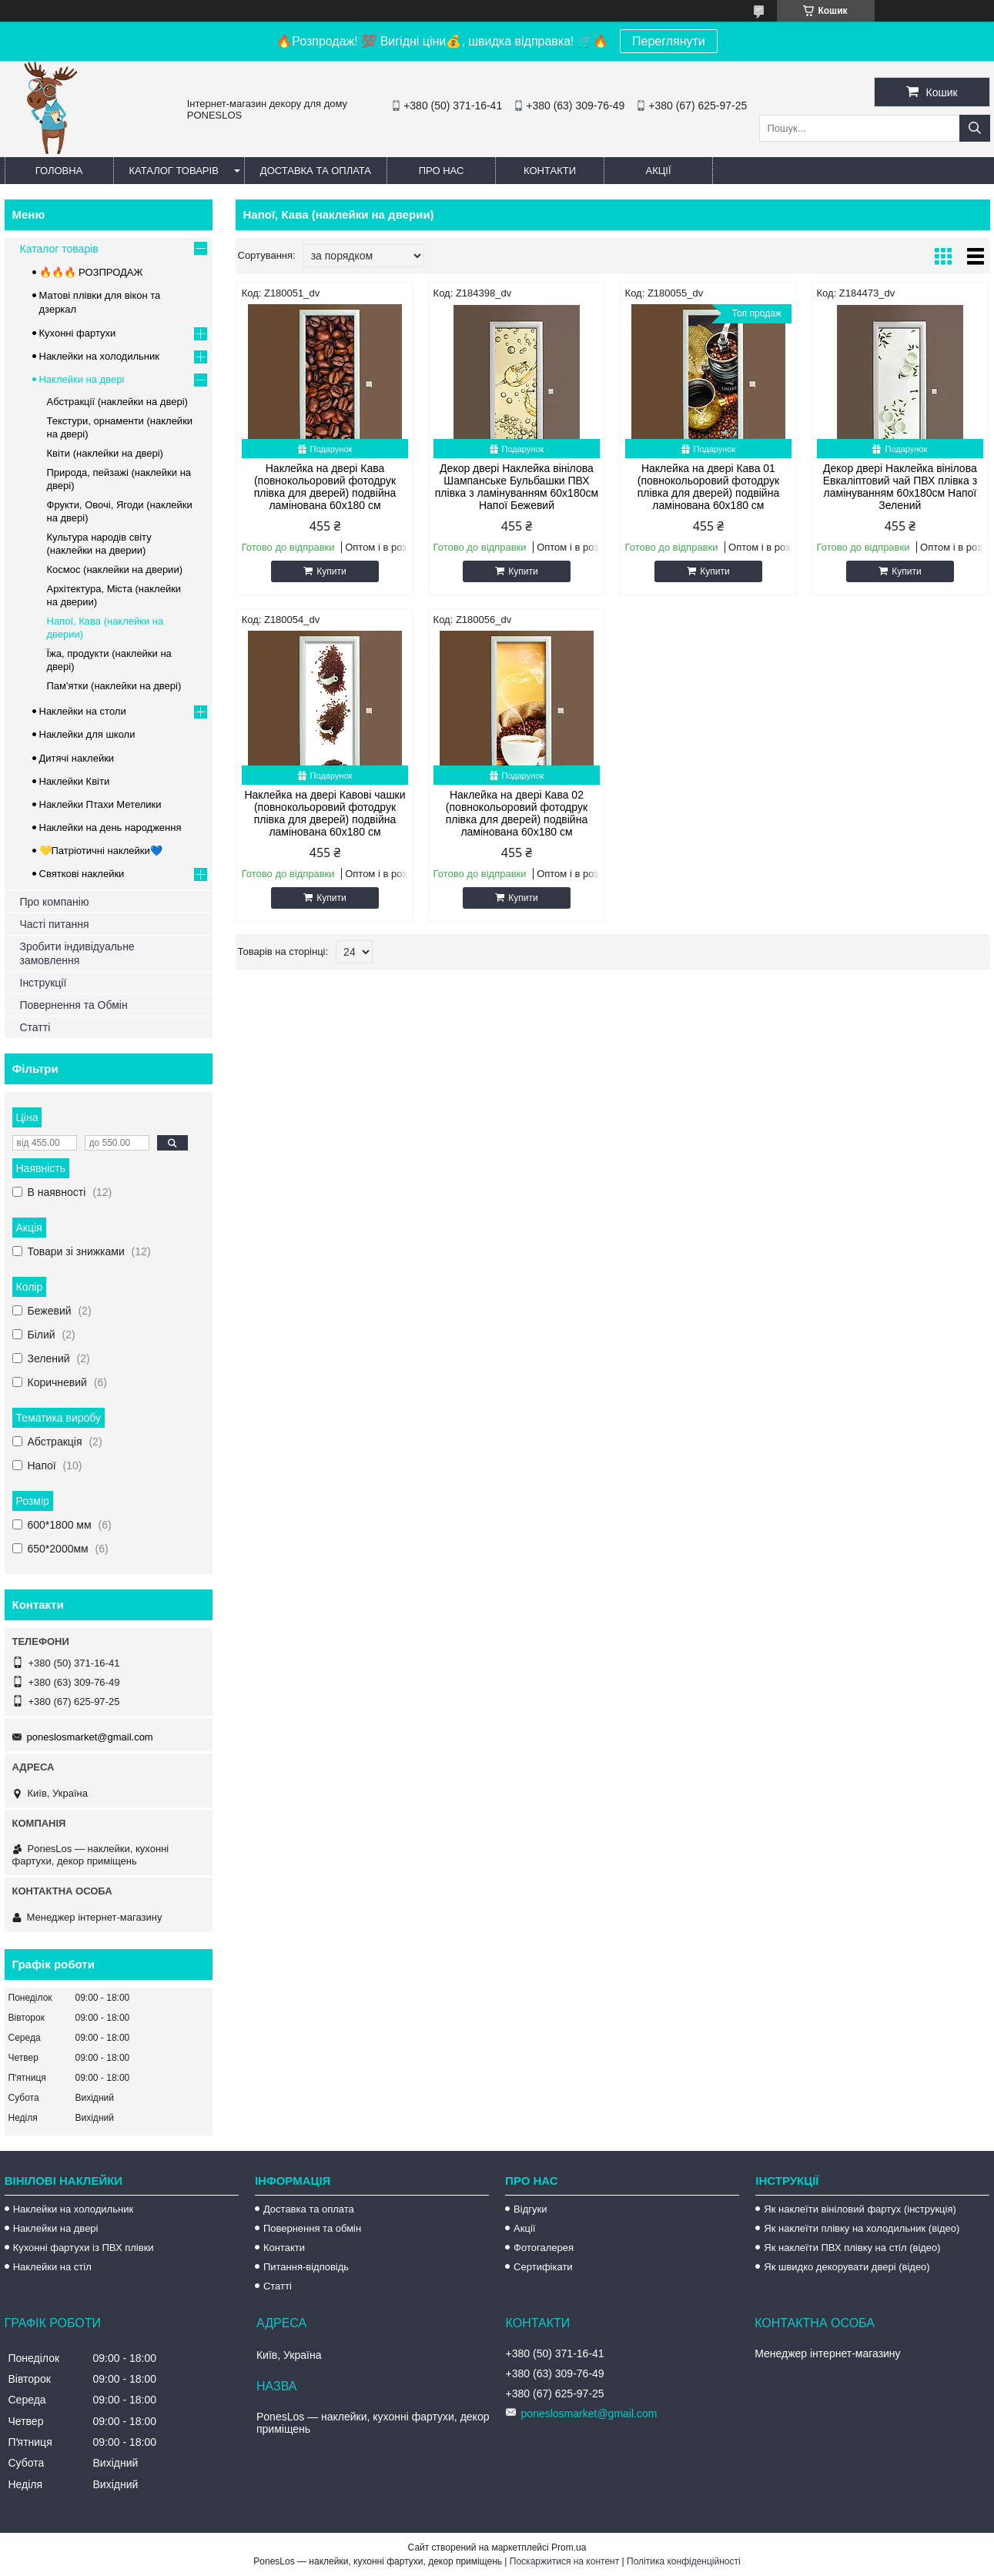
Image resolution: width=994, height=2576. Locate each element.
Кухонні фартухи (77, 333)
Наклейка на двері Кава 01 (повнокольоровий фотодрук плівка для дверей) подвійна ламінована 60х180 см (709, 486)
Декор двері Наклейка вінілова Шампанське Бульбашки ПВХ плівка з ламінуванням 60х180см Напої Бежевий (516, 486)
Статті (35, 1027)
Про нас (441, 170)
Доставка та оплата (315, 170)
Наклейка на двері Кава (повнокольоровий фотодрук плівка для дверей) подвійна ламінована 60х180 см (325, 486)
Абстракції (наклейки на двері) (117, 401)
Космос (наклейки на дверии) (114, 569)
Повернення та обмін (312, 2228)
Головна (59, 170)
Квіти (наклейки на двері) (105, 453)
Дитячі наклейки (77, 758)
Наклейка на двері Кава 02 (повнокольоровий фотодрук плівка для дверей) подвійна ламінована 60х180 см (517, 813)
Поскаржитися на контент (564, 2561)
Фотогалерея (544, 2247)
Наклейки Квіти (74, 781)
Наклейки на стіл (52, 2267)
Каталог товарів (174, 170)
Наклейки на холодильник (99, 356)
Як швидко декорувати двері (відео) (846, 2267)
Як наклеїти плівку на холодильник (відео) (861, 2228)
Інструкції (43, 982)
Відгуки (530, 2209)
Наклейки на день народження (110, 827)
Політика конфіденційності (684, 2561)
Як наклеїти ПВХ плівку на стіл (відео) (852, 2247)
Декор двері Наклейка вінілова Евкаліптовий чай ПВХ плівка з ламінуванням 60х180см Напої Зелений (900, 486)
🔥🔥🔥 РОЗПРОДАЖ (91, 272)
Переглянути (668, 41)
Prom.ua (568, 2547)
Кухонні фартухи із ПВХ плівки (83, 2247)
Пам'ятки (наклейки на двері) (114, 686)
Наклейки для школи (87, 734)
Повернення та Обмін (74, 1005)
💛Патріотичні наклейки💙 (100, 850)
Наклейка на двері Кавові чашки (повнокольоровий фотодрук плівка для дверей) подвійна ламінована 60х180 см (324, 813)
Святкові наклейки (82, 873)
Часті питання (54, 924)
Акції (658, 170)
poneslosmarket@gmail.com (90, 1737)
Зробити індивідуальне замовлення (77, 953)
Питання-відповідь (306, 2267)
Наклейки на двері (82, 379)
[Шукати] (974, 128)
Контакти (550, 170)
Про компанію (54, 902)
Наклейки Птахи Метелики (100, 804)
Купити (331, 571)
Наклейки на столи (82, 711)
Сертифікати (543, 2267)
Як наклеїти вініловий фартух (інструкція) (860, 2209)
